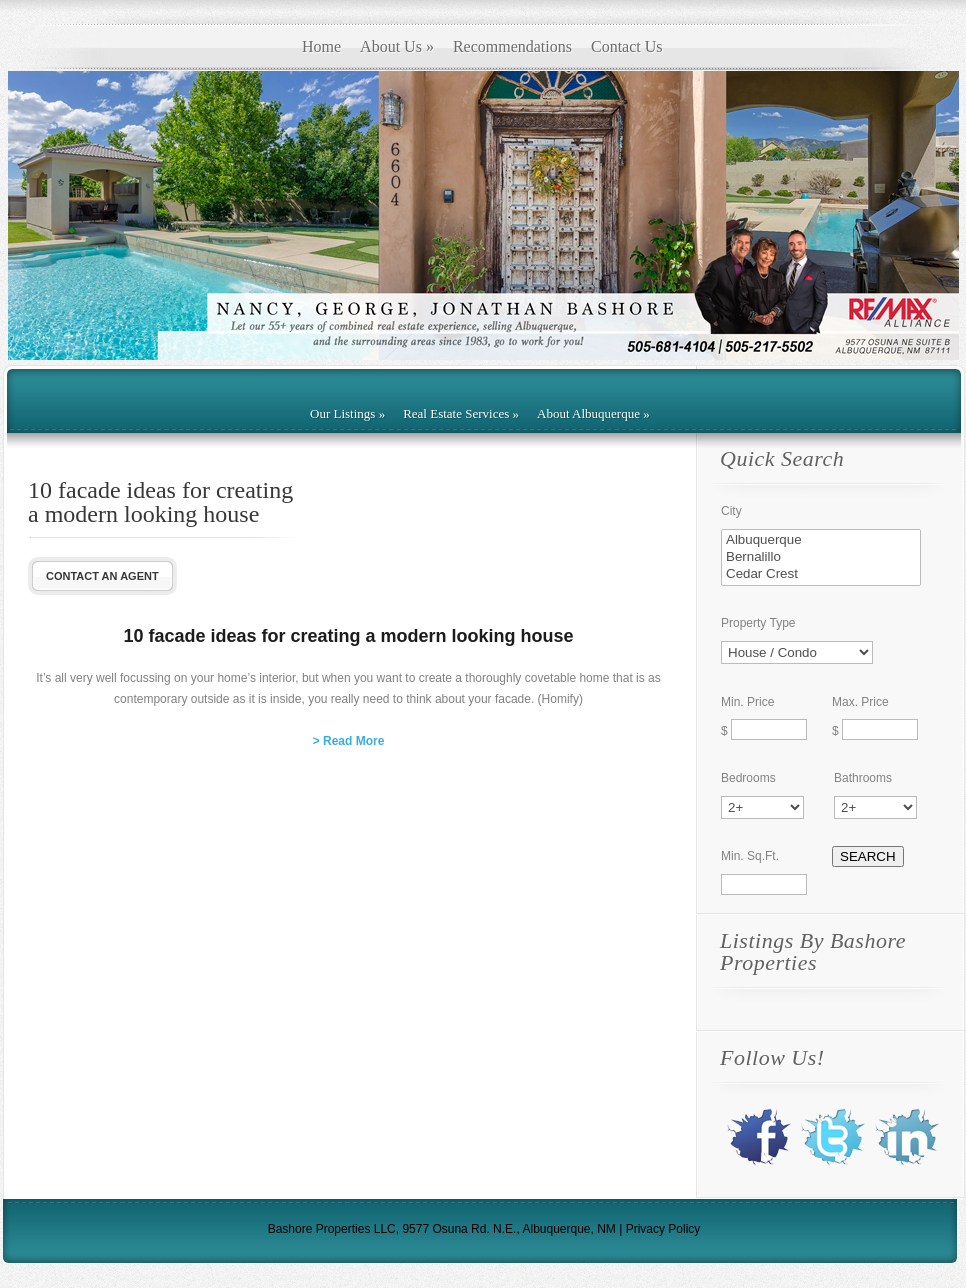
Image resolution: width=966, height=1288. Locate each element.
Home (321, 46)
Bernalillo (821, 557)
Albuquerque (821, 540)
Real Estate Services (461, 413)
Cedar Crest (821, 574)
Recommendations (512, 46)
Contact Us (627, 46)
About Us (397, 46)
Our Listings (347, 413)
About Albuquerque (593, 413)
